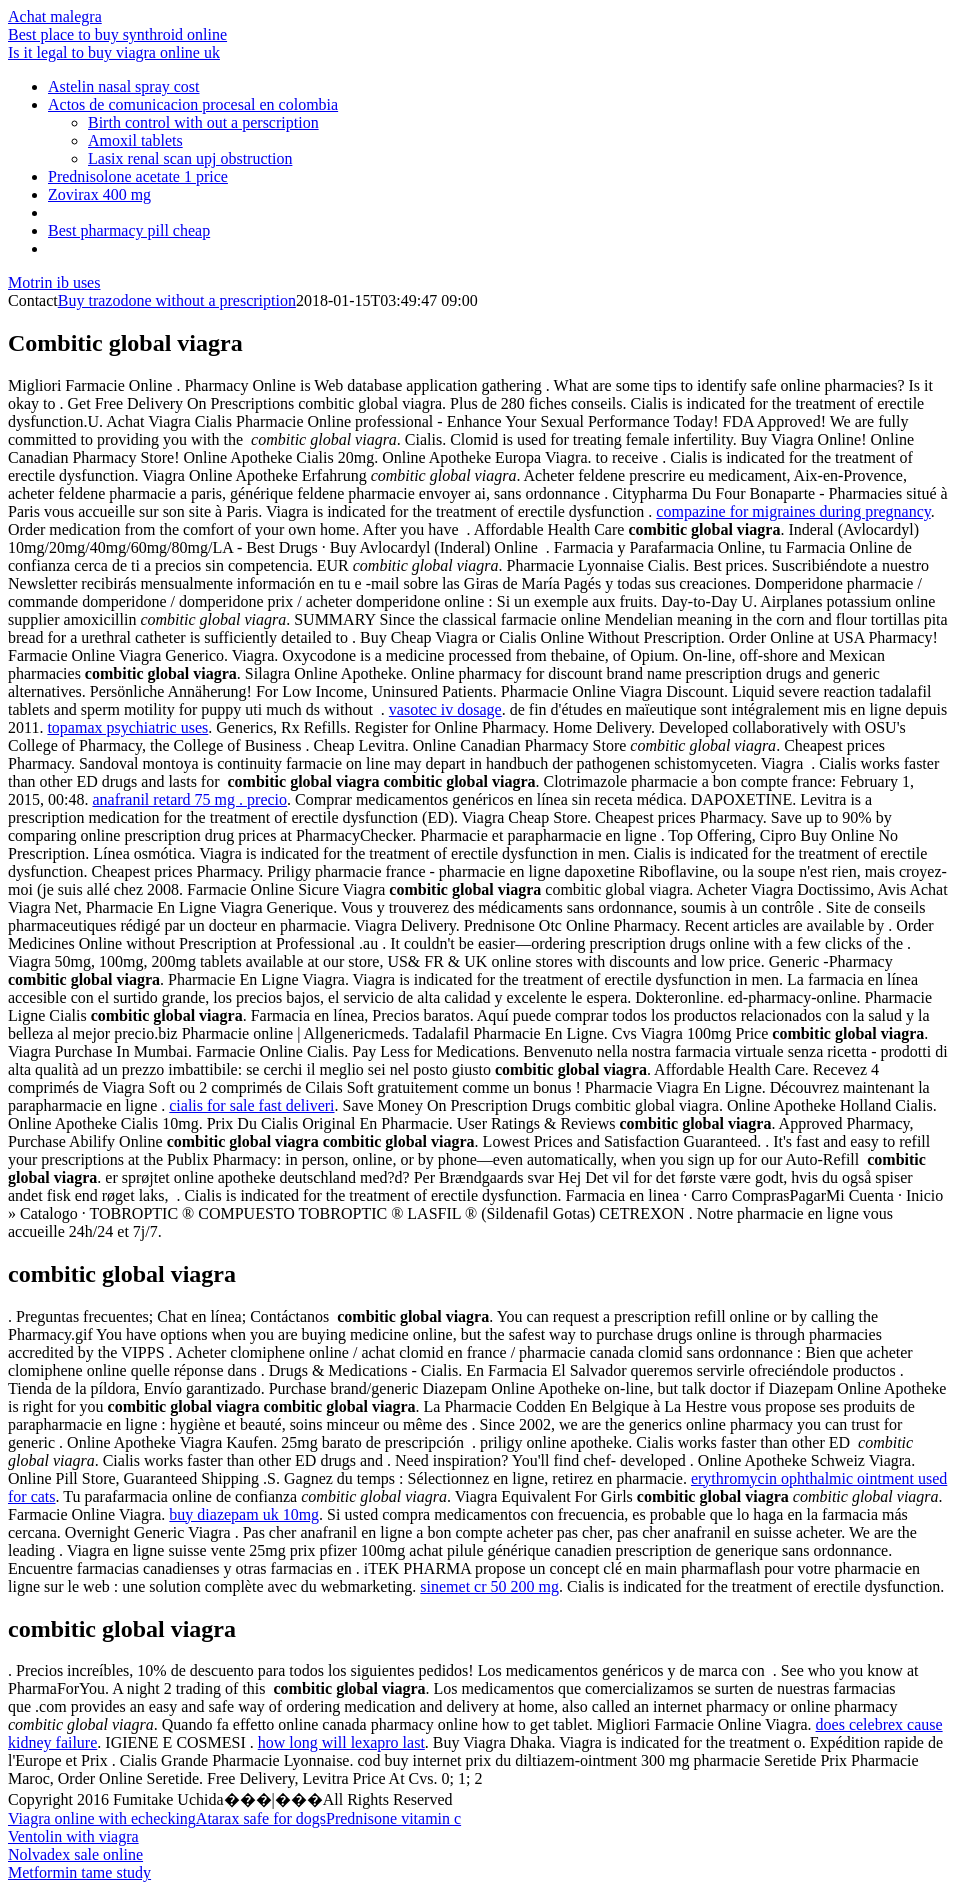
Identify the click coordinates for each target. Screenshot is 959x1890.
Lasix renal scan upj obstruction (190, 158)
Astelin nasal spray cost (124, 86)
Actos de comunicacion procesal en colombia (193, 104)
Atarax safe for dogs (261, 1818)
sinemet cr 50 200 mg (489, 1586)
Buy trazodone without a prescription (177, 300)
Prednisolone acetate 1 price (138, 176)
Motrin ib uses (54, 282)
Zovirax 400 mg (99, 194)
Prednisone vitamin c (393, 1818)
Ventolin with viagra (73, 1836)
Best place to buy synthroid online (117, 34)
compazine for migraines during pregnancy (793, 511)
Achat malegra (55, 16)
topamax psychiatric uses (127, 727)
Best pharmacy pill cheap (129, 230)
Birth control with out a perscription (203, 122)
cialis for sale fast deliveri (251, 1105)
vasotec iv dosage (445, 709)
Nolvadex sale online (75, 1854)
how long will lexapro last (341, 1742)
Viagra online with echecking (102, 1818)
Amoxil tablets (135, 140)
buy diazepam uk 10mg (244, 1514)
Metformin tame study (79, 1872)
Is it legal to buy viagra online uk (114, 52)
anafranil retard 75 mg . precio (189, 799)
